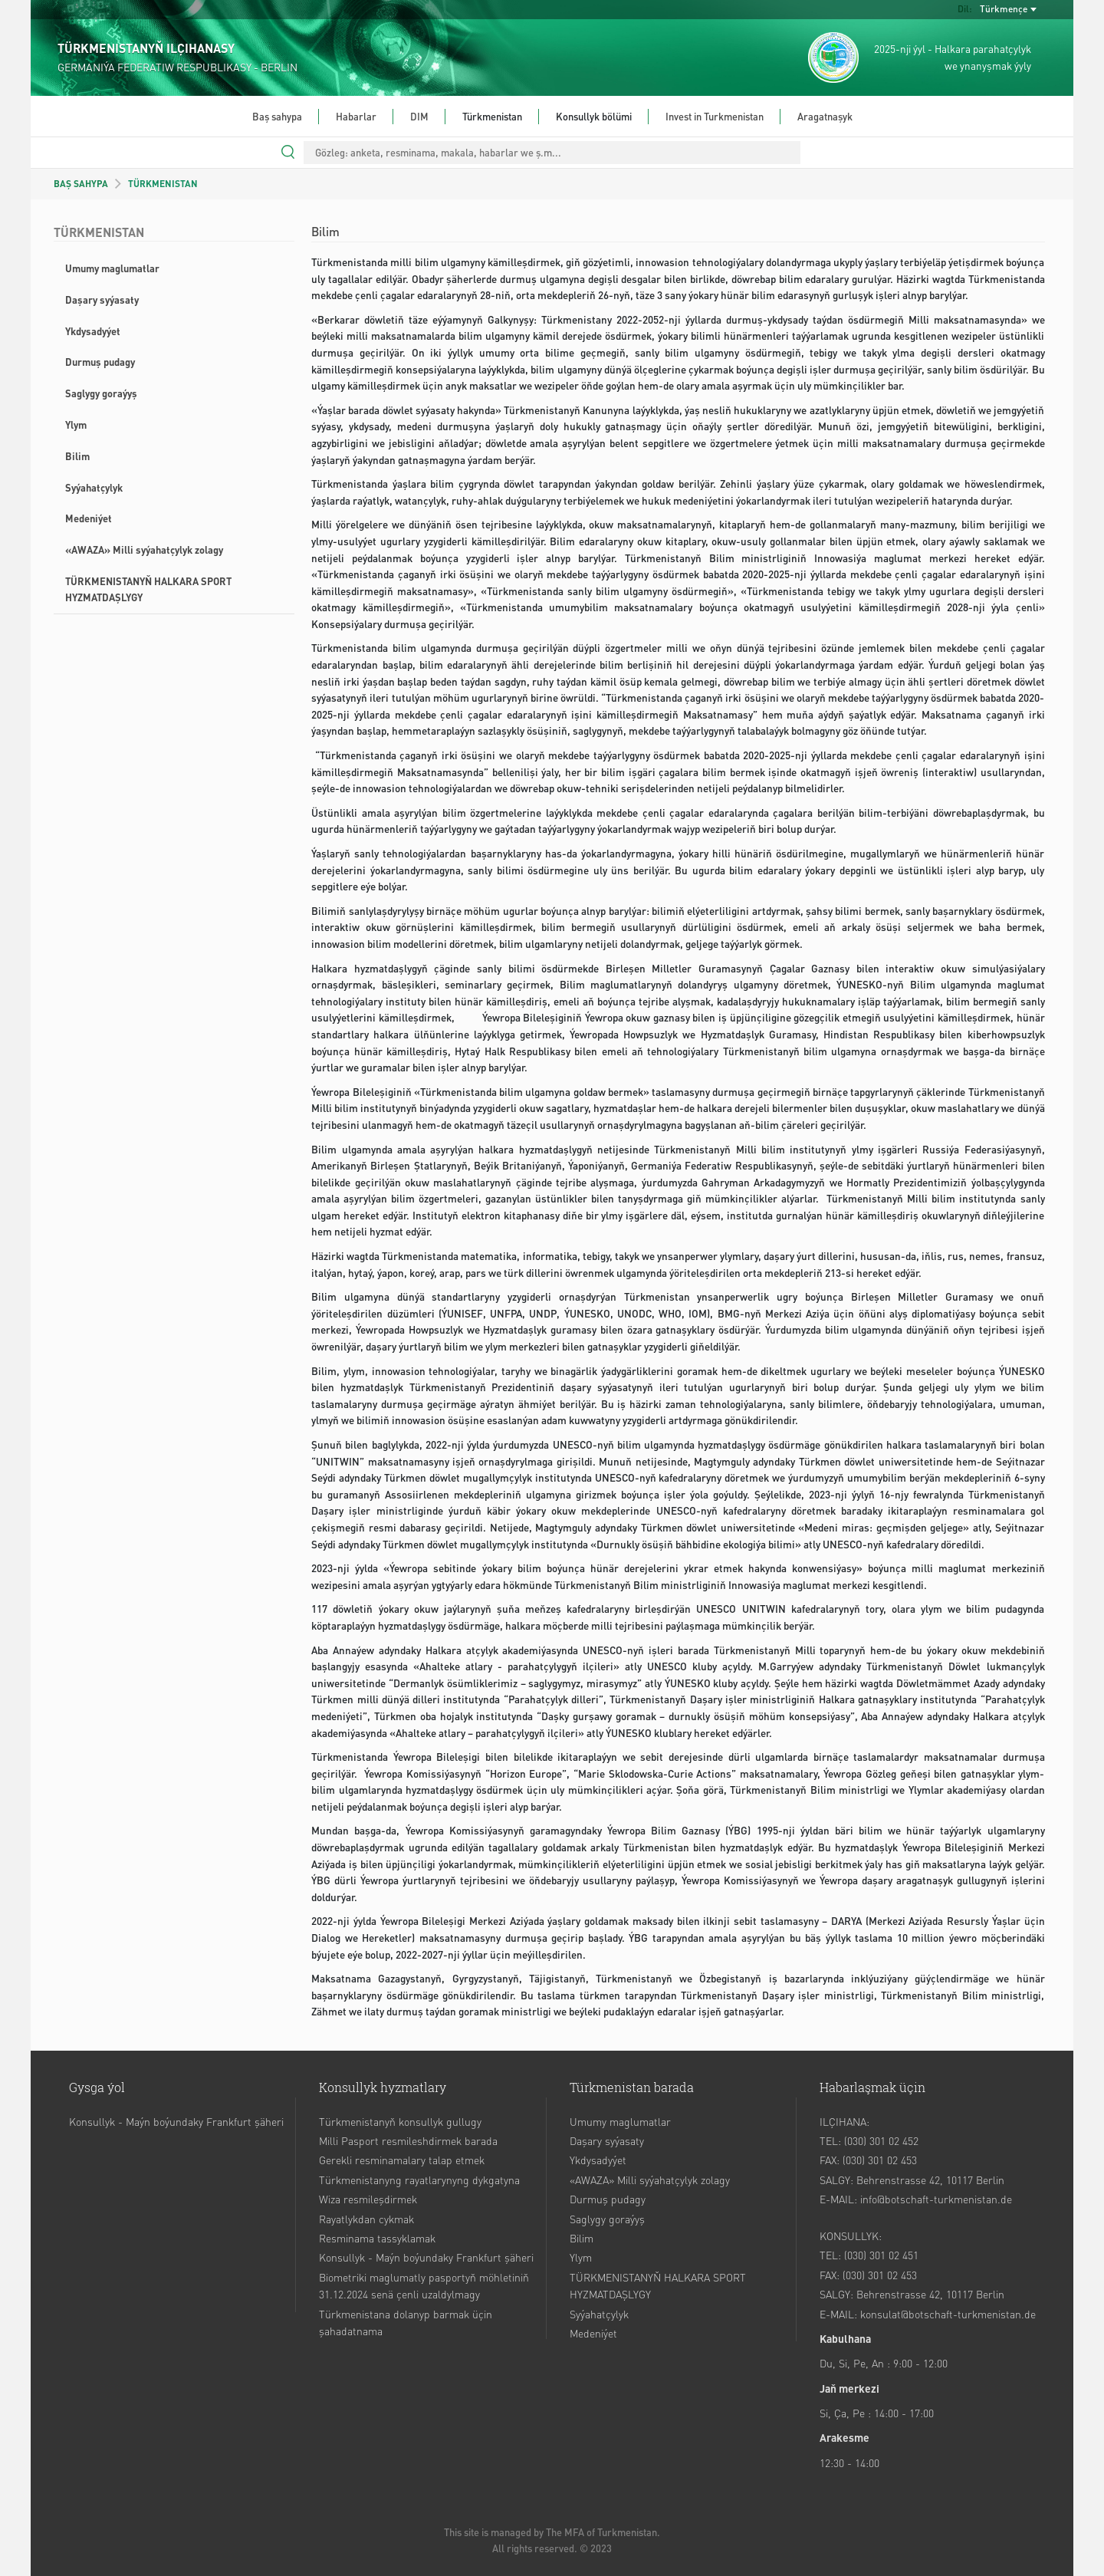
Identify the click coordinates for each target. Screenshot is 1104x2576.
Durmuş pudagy (100, 361)
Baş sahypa (277, 116)
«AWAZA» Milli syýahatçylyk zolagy (144, 549)
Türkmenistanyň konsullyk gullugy (400, 2121)
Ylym (76, 424)
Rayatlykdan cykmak (366, 2219)
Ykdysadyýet (92, 330)
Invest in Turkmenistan (714, 116)
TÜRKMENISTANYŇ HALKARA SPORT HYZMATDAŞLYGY (148, 589)
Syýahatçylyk (94, 487)
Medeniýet (88, 518)
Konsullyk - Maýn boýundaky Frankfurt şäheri (176, 2121)
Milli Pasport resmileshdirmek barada (408, 2140)
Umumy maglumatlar (112, 268)
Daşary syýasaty (102, 299)
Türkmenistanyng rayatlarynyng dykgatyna (419, 2179)
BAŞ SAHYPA (81, 183)
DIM (419, 116)
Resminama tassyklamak (377, 2238)
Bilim (77, 455)
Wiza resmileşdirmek (368, 2199)
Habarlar (356, 116)
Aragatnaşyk (825, 116)
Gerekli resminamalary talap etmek (402, 2159)
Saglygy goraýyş (101, 393)
